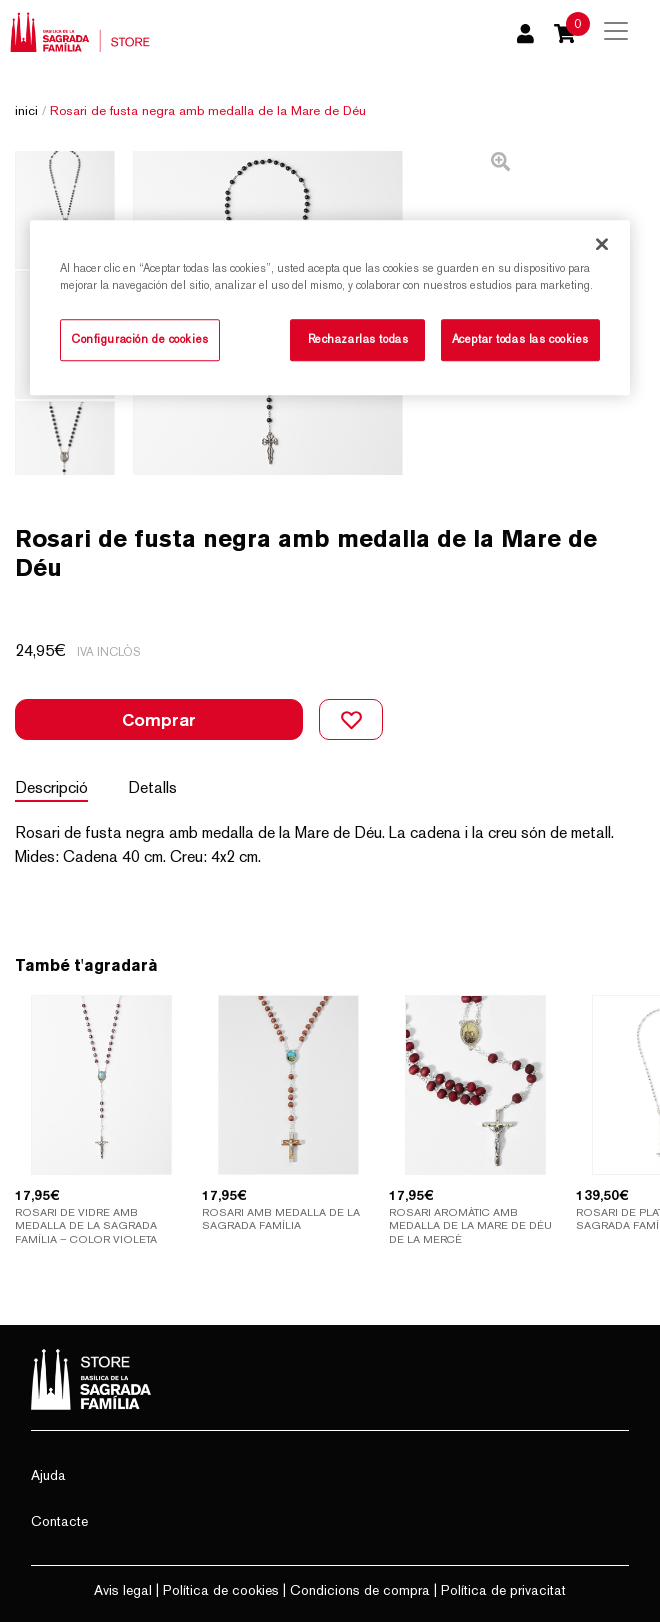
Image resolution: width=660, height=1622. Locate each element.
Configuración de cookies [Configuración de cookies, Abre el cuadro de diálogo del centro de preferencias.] (140, 340)
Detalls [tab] (152, 787)
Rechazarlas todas (358, 340)
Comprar (159, 719)
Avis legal (123, 1590)
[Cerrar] (602, 245)
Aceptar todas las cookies (520, 340)
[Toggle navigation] (616, 31)
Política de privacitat (503, 1590)
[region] (330, 308)
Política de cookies (221, 1590)
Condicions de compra (360, 1590)
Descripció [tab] (51, 787)
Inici (26, 110)
